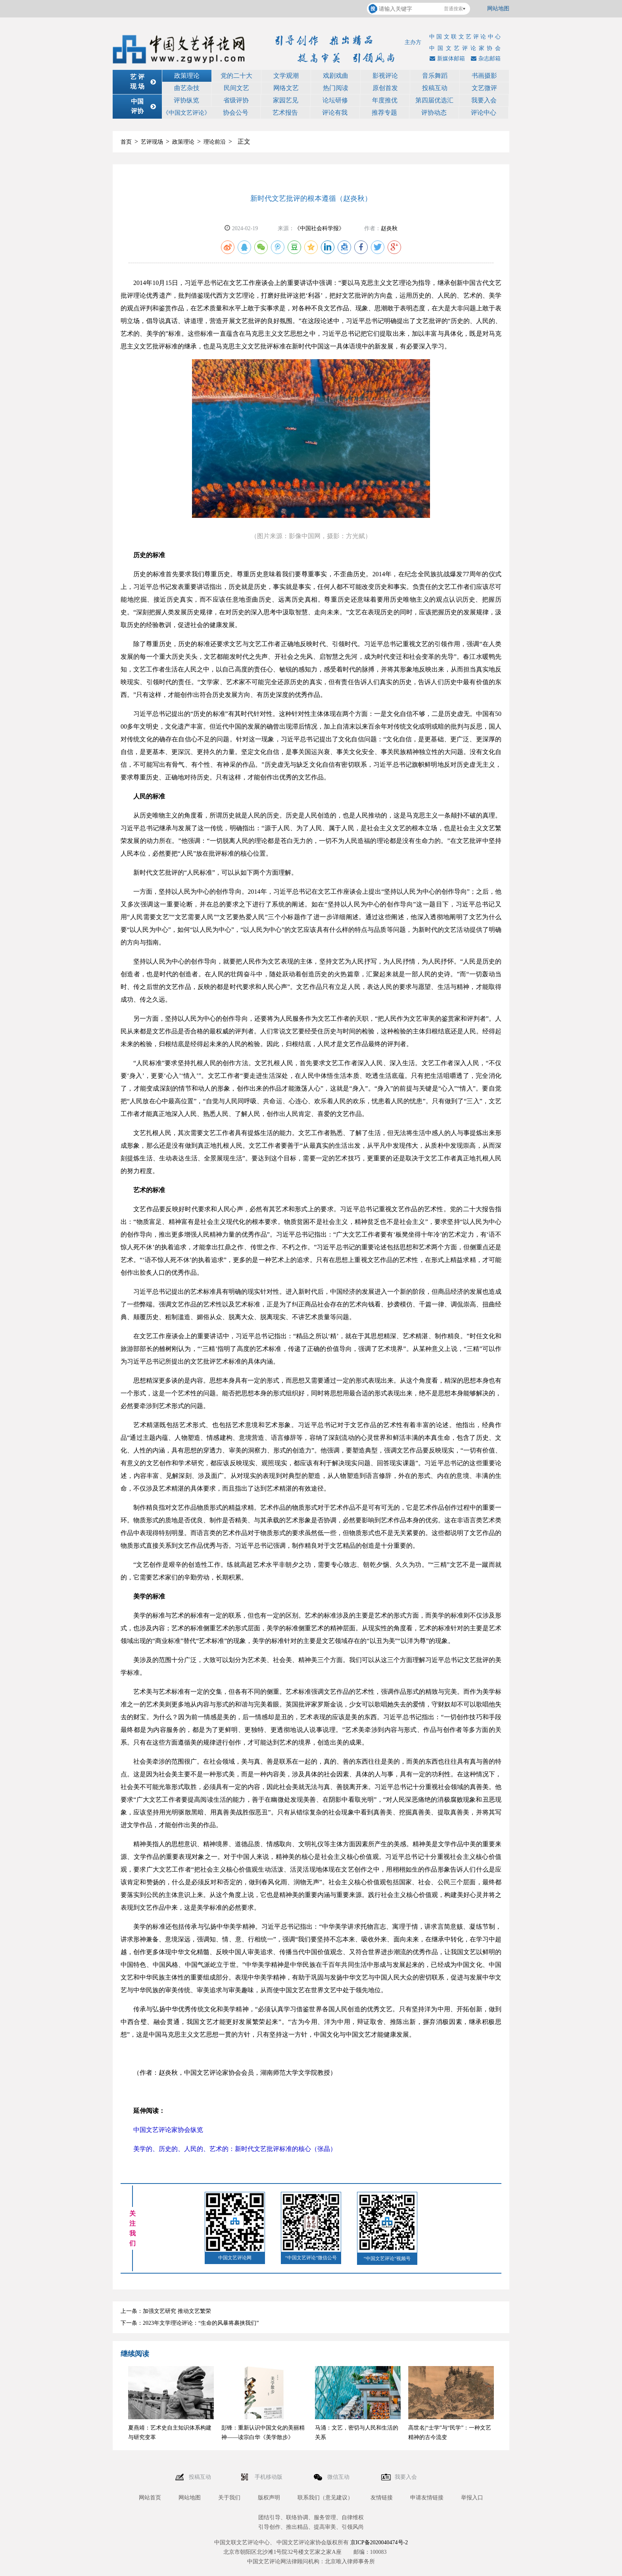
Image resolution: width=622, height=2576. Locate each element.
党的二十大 (236, 75)
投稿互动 (434, 88)
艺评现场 (152, 142)
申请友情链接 (426, 2498)
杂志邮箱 (485, 59)
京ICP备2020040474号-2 (379, 2542)
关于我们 (229, 2498)
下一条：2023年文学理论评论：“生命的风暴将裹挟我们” (190, 2323)
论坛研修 (335, 100)
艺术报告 (285, 112)
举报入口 (472, 2498)
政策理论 (187, 75)
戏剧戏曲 (335, 75)
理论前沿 (214, 142)
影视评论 (385, 75)
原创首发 (385, 88)
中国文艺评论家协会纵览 (168, 2129)
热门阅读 (335, 88)
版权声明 (269, 2498)
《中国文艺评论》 (186, 113)
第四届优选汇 (434, 100)
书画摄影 (484, 75)
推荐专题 (384, 112)
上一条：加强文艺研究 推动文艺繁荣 (166, 2311)
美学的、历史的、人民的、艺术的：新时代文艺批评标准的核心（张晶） (234, 2148)
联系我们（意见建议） (325, 2498)
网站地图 (498, 9)
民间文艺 (236, 88)
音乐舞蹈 (434, 75)
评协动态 (434, 112)
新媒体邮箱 (446, 59)
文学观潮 (286, 75)
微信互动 (339, 2477)
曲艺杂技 (187, 88)
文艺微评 (484, 88)
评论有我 (334, 112)
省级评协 (236, 100)
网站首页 (150, 2498)
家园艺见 (285, 100)
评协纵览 (186, 100)
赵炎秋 (389, 228)
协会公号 (235, 112)
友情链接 (382, 2498)
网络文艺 (286, 88)
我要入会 (484, 100)
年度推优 (384, 100)
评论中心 (483, 112)
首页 (126, 142)
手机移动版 (269, 2477)
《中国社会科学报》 (319, 228)
